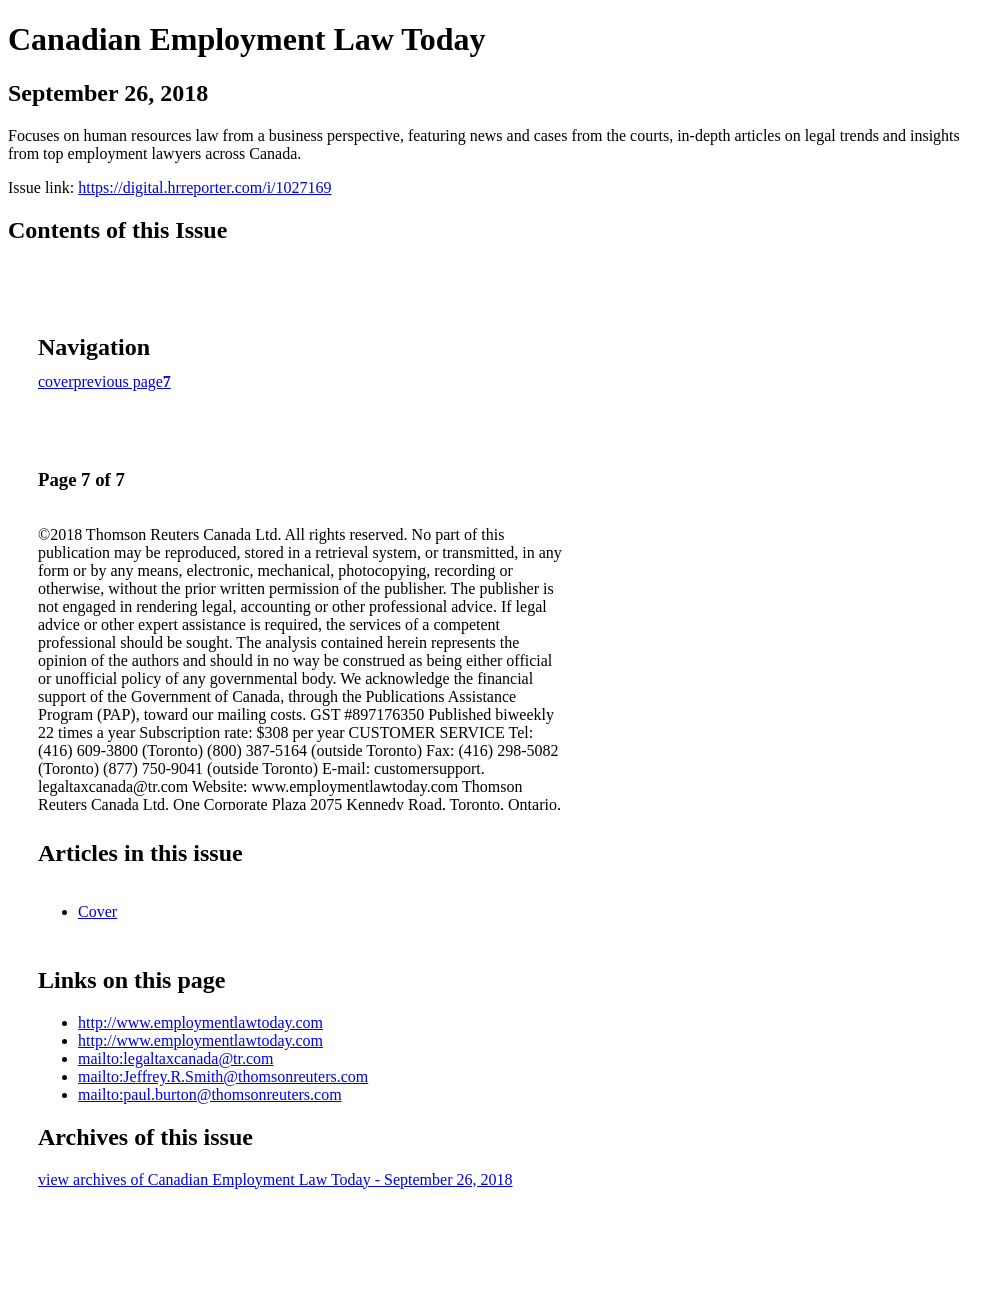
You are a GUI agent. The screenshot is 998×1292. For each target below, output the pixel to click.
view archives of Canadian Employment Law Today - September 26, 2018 (275, 1179)
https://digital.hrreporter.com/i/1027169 (204, 187)
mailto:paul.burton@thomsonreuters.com (210, 1094)
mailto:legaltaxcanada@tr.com (176, 1058)
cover (56, 381)
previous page (118, 381)
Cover (97, 911)
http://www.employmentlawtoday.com (200, 1022)
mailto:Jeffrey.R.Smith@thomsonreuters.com (223, 1076)
